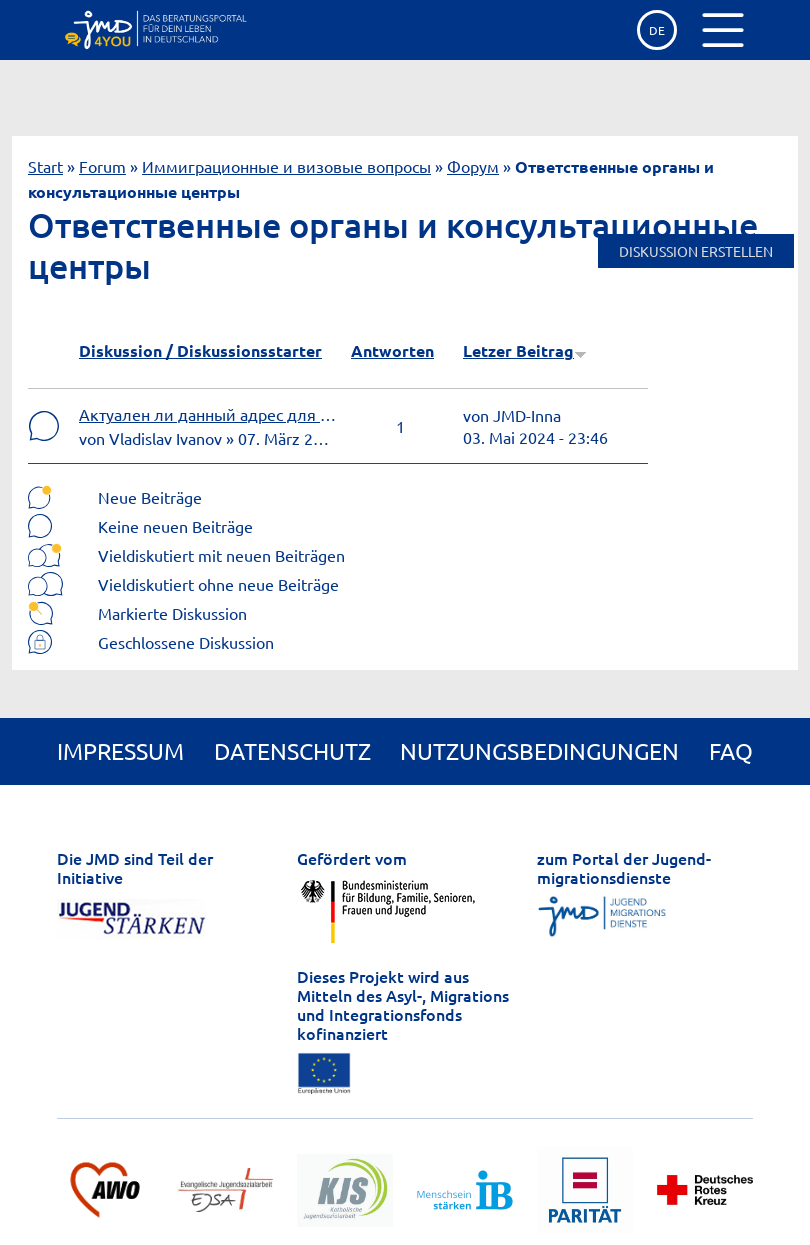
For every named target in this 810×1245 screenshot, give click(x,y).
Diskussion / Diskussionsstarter (200, 350)
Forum (102, 166)
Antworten (392, 350)
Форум (473, 166)
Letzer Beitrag (525, 350)
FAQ (731, 750)
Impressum (120, 750)
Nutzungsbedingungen (539, 750)
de (657, 30)
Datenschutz (292, 750)
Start (45, 166)
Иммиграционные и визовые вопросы (286, 166)
